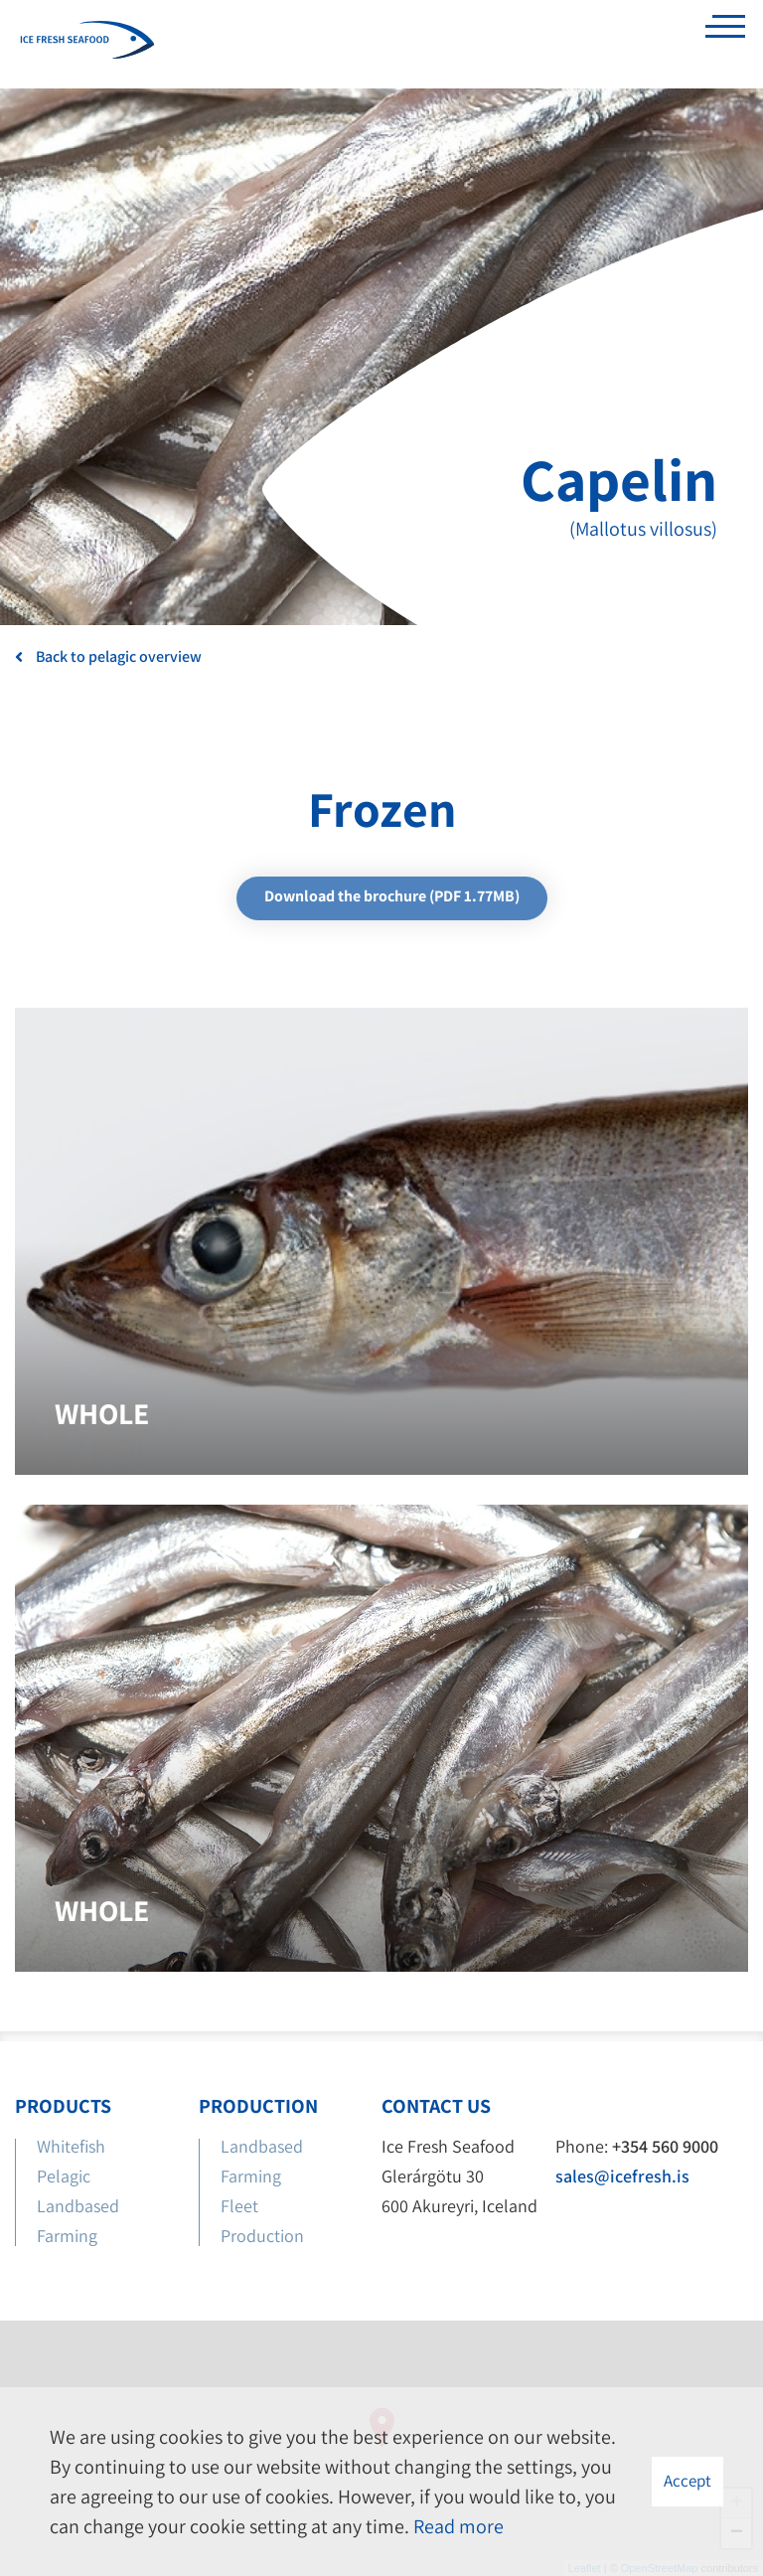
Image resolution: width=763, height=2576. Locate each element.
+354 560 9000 (665, 2146)
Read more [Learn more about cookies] (458, 2526)
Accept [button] (687, 2481)
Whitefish (71, 2146)
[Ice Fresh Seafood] (87, 42)
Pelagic (63, 2176)
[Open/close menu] (725, 32)
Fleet (239, 2205)
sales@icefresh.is (622, 2176)
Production (264, 2235)
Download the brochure (392, 896)
